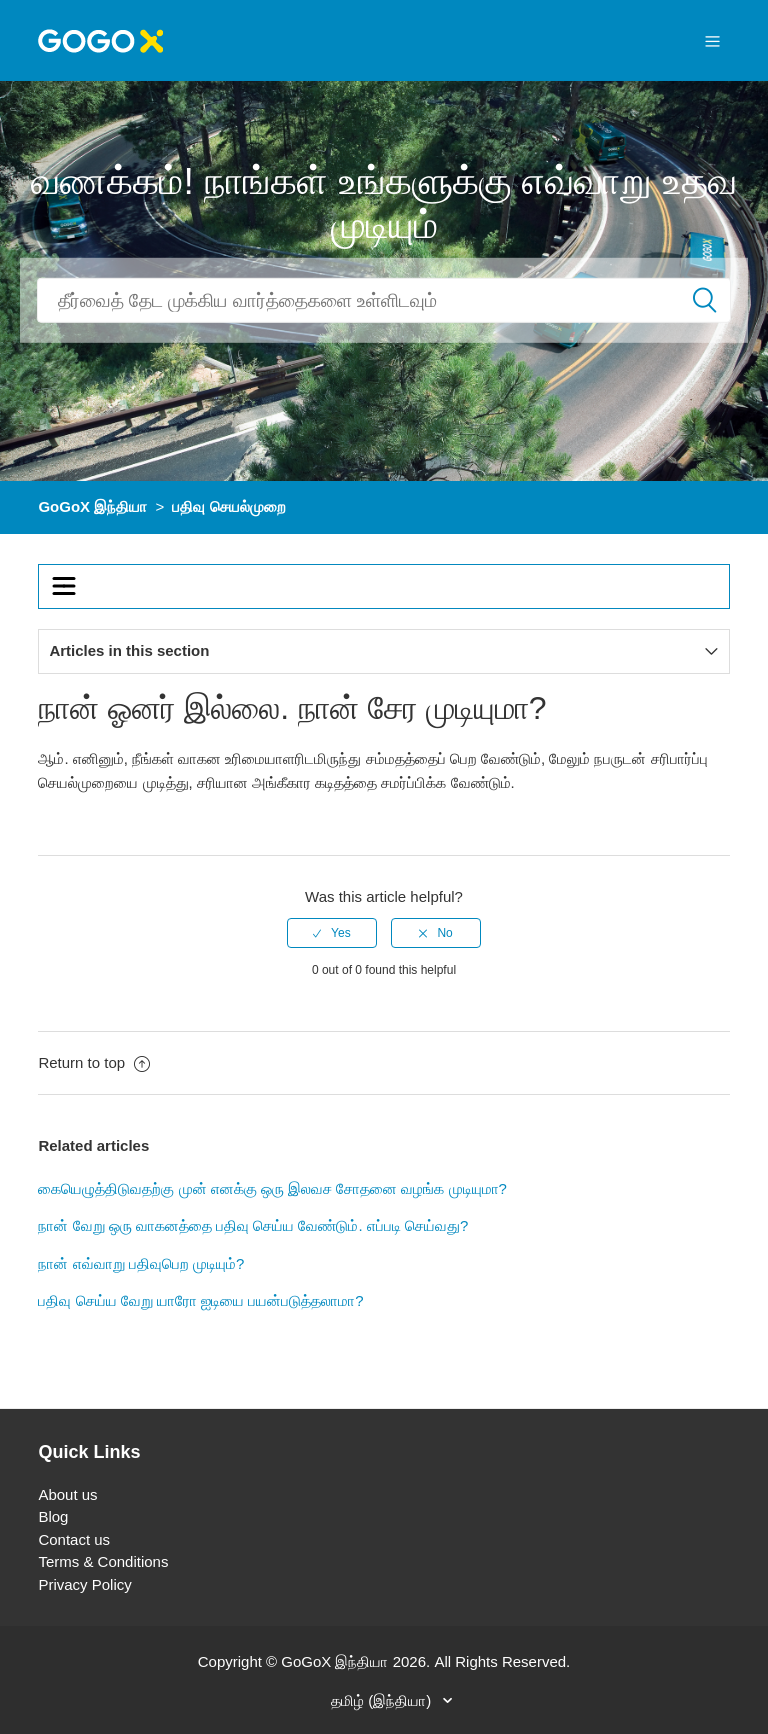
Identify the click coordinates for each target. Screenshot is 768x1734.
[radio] (332, 933)
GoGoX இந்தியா (92, 506)
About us (67, 1494)
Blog (53, 1516)
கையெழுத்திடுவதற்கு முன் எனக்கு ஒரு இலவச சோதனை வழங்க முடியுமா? (272, 1188)
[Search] (384, 300)
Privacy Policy (84, 1584)
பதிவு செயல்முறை (228, 506)
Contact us (74, 1539)
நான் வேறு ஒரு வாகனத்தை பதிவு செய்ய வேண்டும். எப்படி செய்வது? (253, 1225)
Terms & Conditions (103, 1561)
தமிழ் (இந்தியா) (383, 1700)
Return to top (94, 1062)
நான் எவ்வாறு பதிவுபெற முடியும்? (141, 1263)
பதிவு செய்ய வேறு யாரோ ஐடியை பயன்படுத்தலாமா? (200, 1300)
